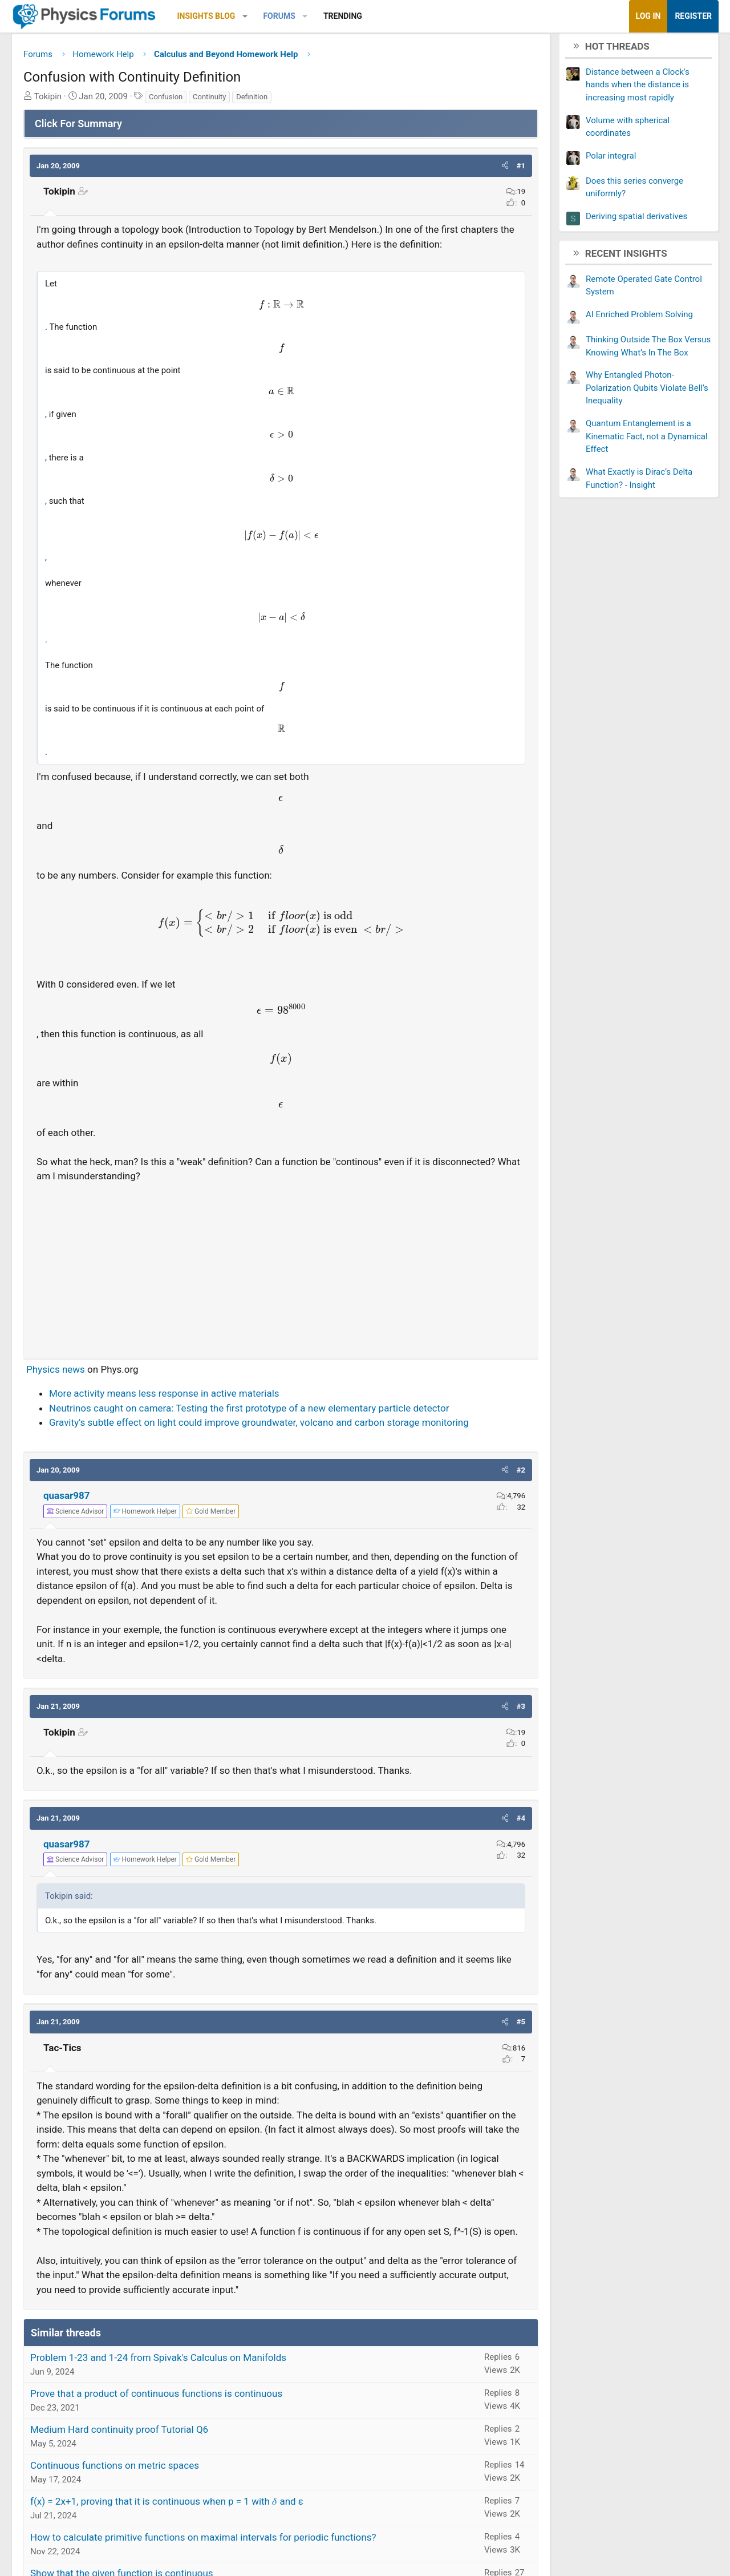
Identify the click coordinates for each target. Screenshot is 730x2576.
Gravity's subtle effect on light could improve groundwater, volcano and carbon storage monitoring (267, 1427)
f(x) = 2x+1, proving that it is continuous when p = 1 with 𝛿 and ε (175, 2520)
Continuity (217, 100)
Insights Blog (215, 16)
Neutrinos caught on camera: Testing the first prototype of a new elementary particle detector (257, 1412)
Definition (260, 100)
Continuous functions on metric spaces (123, 2484)
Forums (287, 16)
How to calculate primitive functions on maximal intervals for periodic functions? (211, 2556)
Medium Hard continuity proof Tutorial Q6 (128, 2448)
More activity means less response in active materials (173, 1398)
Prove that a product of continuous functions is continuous (165, 2412)
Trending (351, 16)
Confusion (174, 100)
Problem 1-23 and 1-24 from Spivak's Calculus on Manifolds (167, 2376)
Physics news (64, 1373)
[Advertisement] (281, 1270)
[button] (253, 16)
